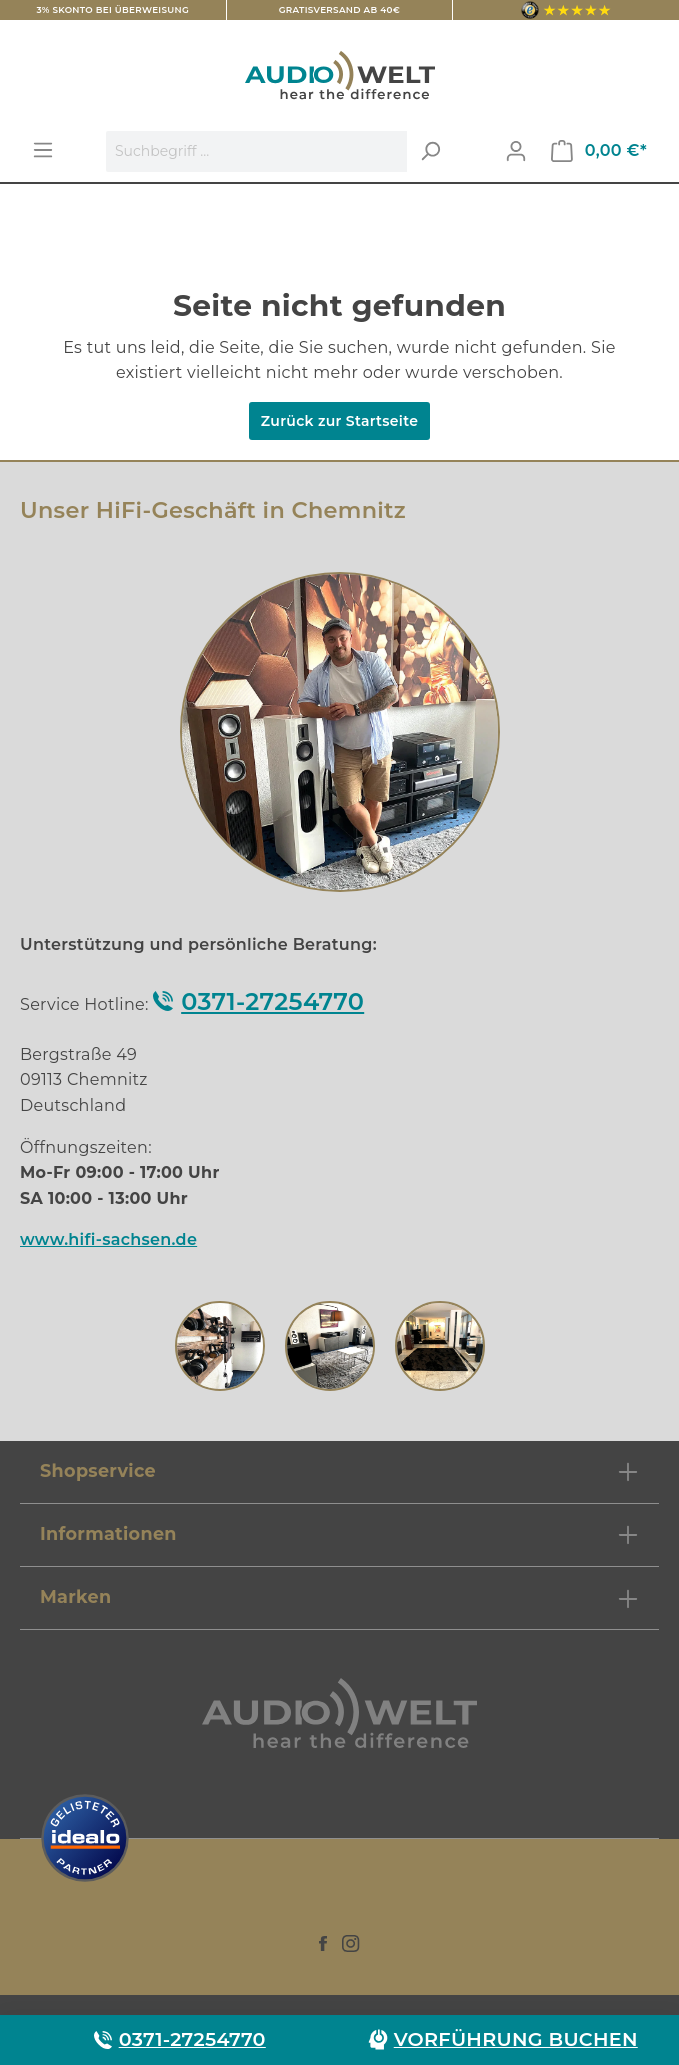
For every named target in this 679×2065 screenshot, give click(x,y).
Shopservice (98, 1470)
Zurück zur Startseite (339, 421)
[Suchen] (430, 151)
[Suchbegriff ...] (257, 151)
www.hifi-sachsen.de (108, 1239)
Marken (75, 1596)
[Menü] (43, 150)
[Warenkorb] (599, 151)
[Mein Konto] (516, 151)
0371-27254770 (272, 1001)
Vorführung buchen (516, 2039)
